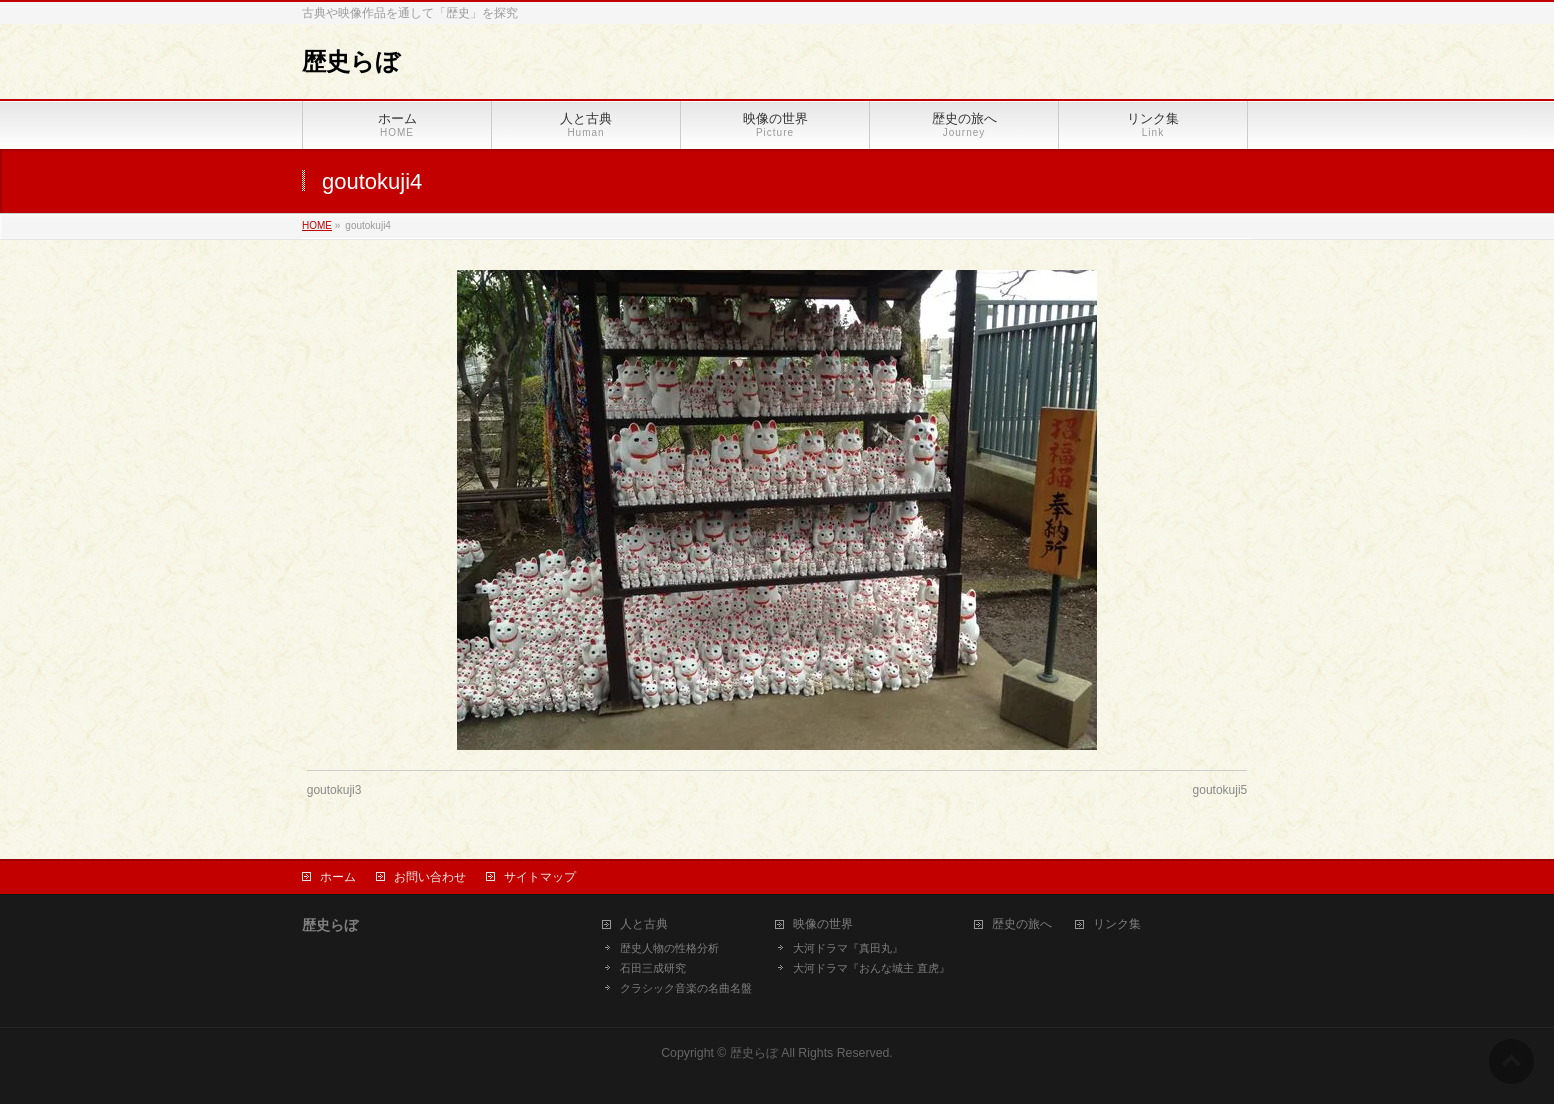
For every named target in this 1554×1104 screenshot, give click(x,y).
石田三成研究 (653, 968)
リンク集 (1117, 924)
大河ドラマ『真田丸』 (848, 948)
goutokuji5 (1220, 790)
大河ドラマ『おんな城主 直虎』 (871, 968)
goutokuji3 (334, 790)
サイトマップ (540, 877)
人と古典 (644, 924)
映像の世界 (823, 924)
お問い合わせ (430, 877)
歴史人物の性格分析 (669, 948)
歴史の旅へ (1022, 924)
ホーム (338, 877)
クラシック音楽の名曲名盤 (686, 988)
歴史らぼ (351, 61)
